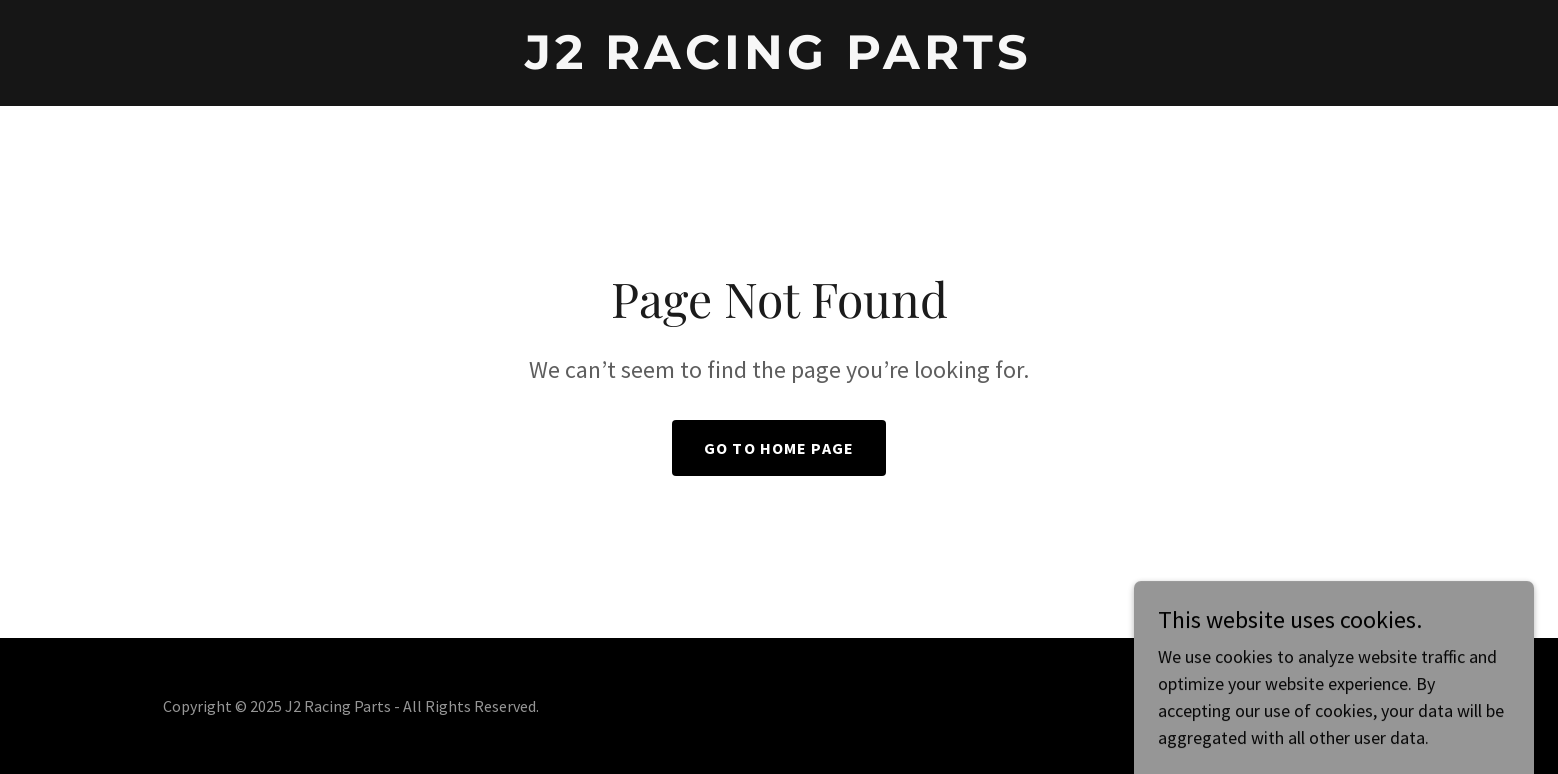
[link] (778, 62)
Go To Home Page (779, 448)
